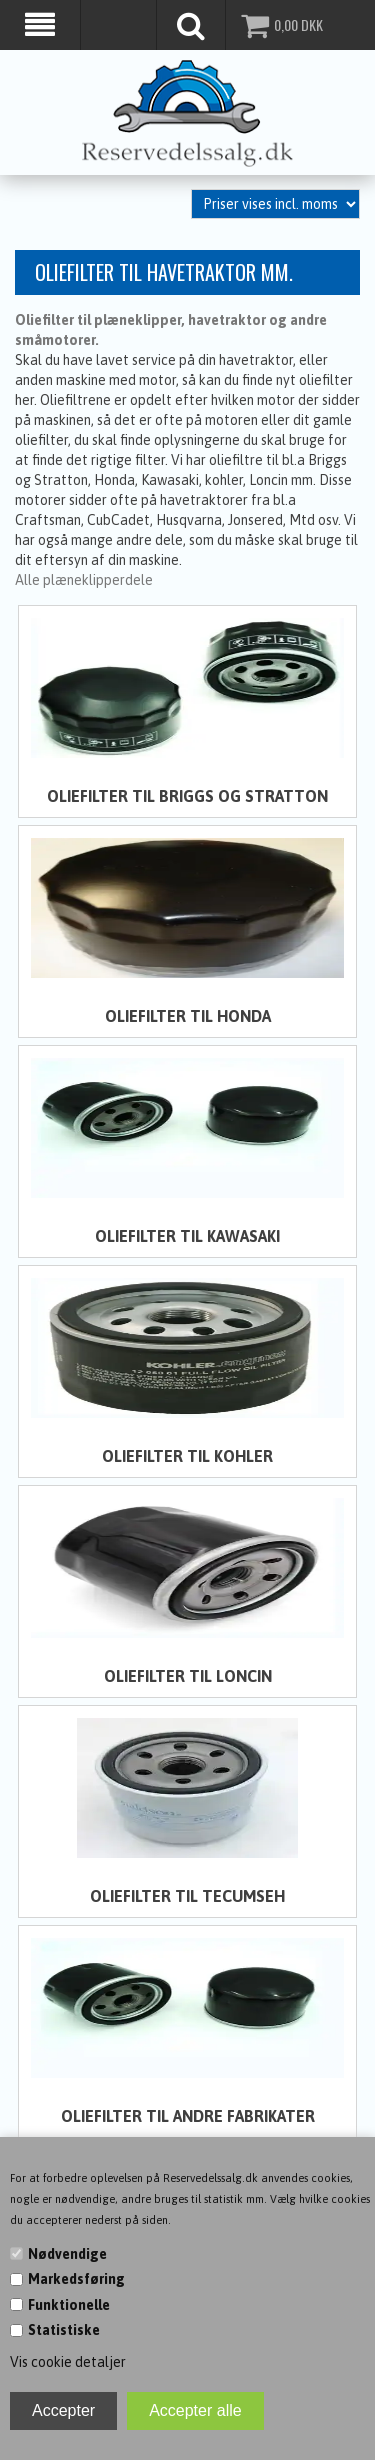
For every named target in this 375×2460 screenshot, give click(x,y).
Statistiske (64, 2330)
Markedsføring (76, 2279)
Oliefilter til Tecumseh (187, 1893)
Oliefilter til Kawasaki (187, 1234)
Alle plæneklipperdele (84, 578)
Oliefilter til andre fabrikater (188, 2113)
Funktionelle (69, 2305)
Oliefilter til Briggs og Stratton (187, 794)
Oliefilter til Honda (188, 1014)
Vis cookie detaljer (68, 2362)
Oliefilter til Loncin (188, 1673)
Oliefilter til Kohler (187, 1454)
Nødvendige (67, 2254)
